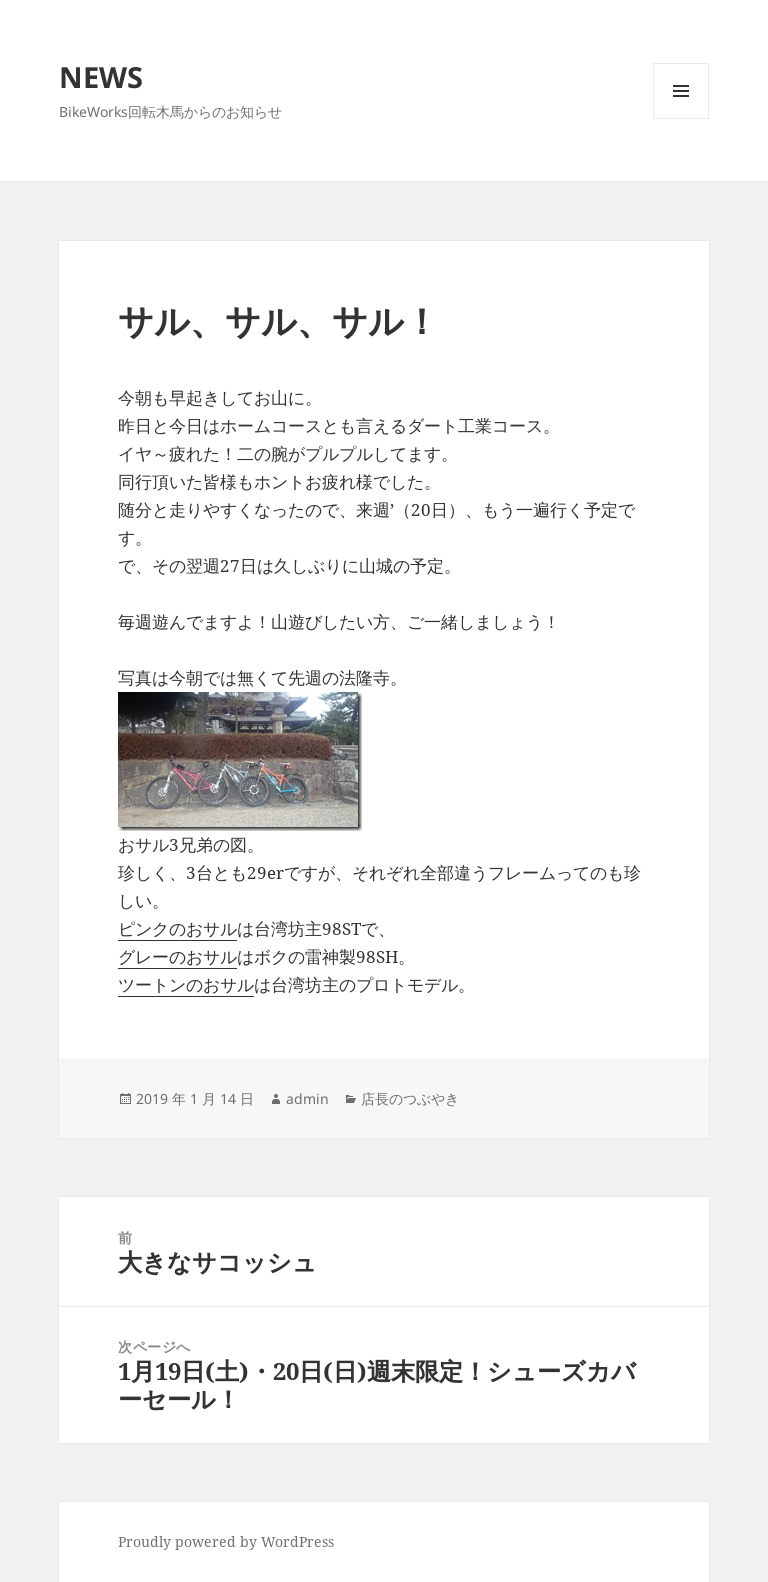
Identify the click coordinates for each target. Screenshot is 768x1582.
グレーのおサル (177, 956)
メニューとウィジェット (681, 118)
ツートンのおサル (186, 984)
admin (307, 1098)
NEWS (101, 76)
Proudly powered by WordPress (226, 1541)
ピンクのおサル (177, 928)
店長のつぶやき (410, 1098)
